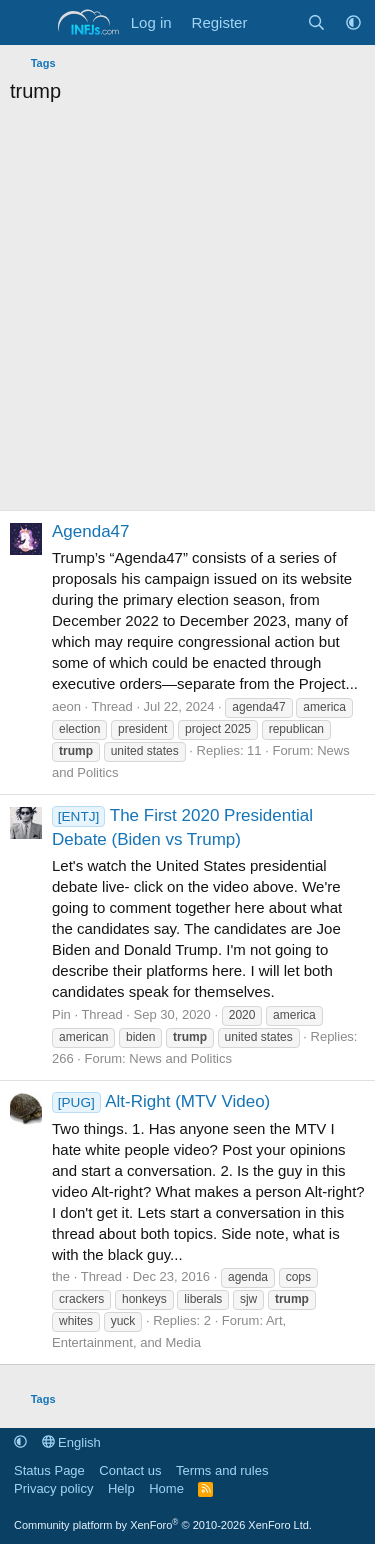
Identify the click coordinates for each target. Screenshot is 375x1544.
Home (166, 1488)
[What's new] (276, 22)
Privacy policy (53, 1488)
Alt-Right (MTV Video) (161, 1101)
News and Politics (180, 1058)
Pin (61, 1014)
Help (121, 1488)
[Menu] (27, 23)
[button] (353, 22)
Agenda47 (91, 531)
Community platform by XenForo (163, 1525)
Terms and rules (222, 1470)
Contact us (130, 1470)
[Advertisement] (187, 312)
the (61, 1276)
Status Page (49, 1470)
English (71, 1442)
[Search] (316, 22)
